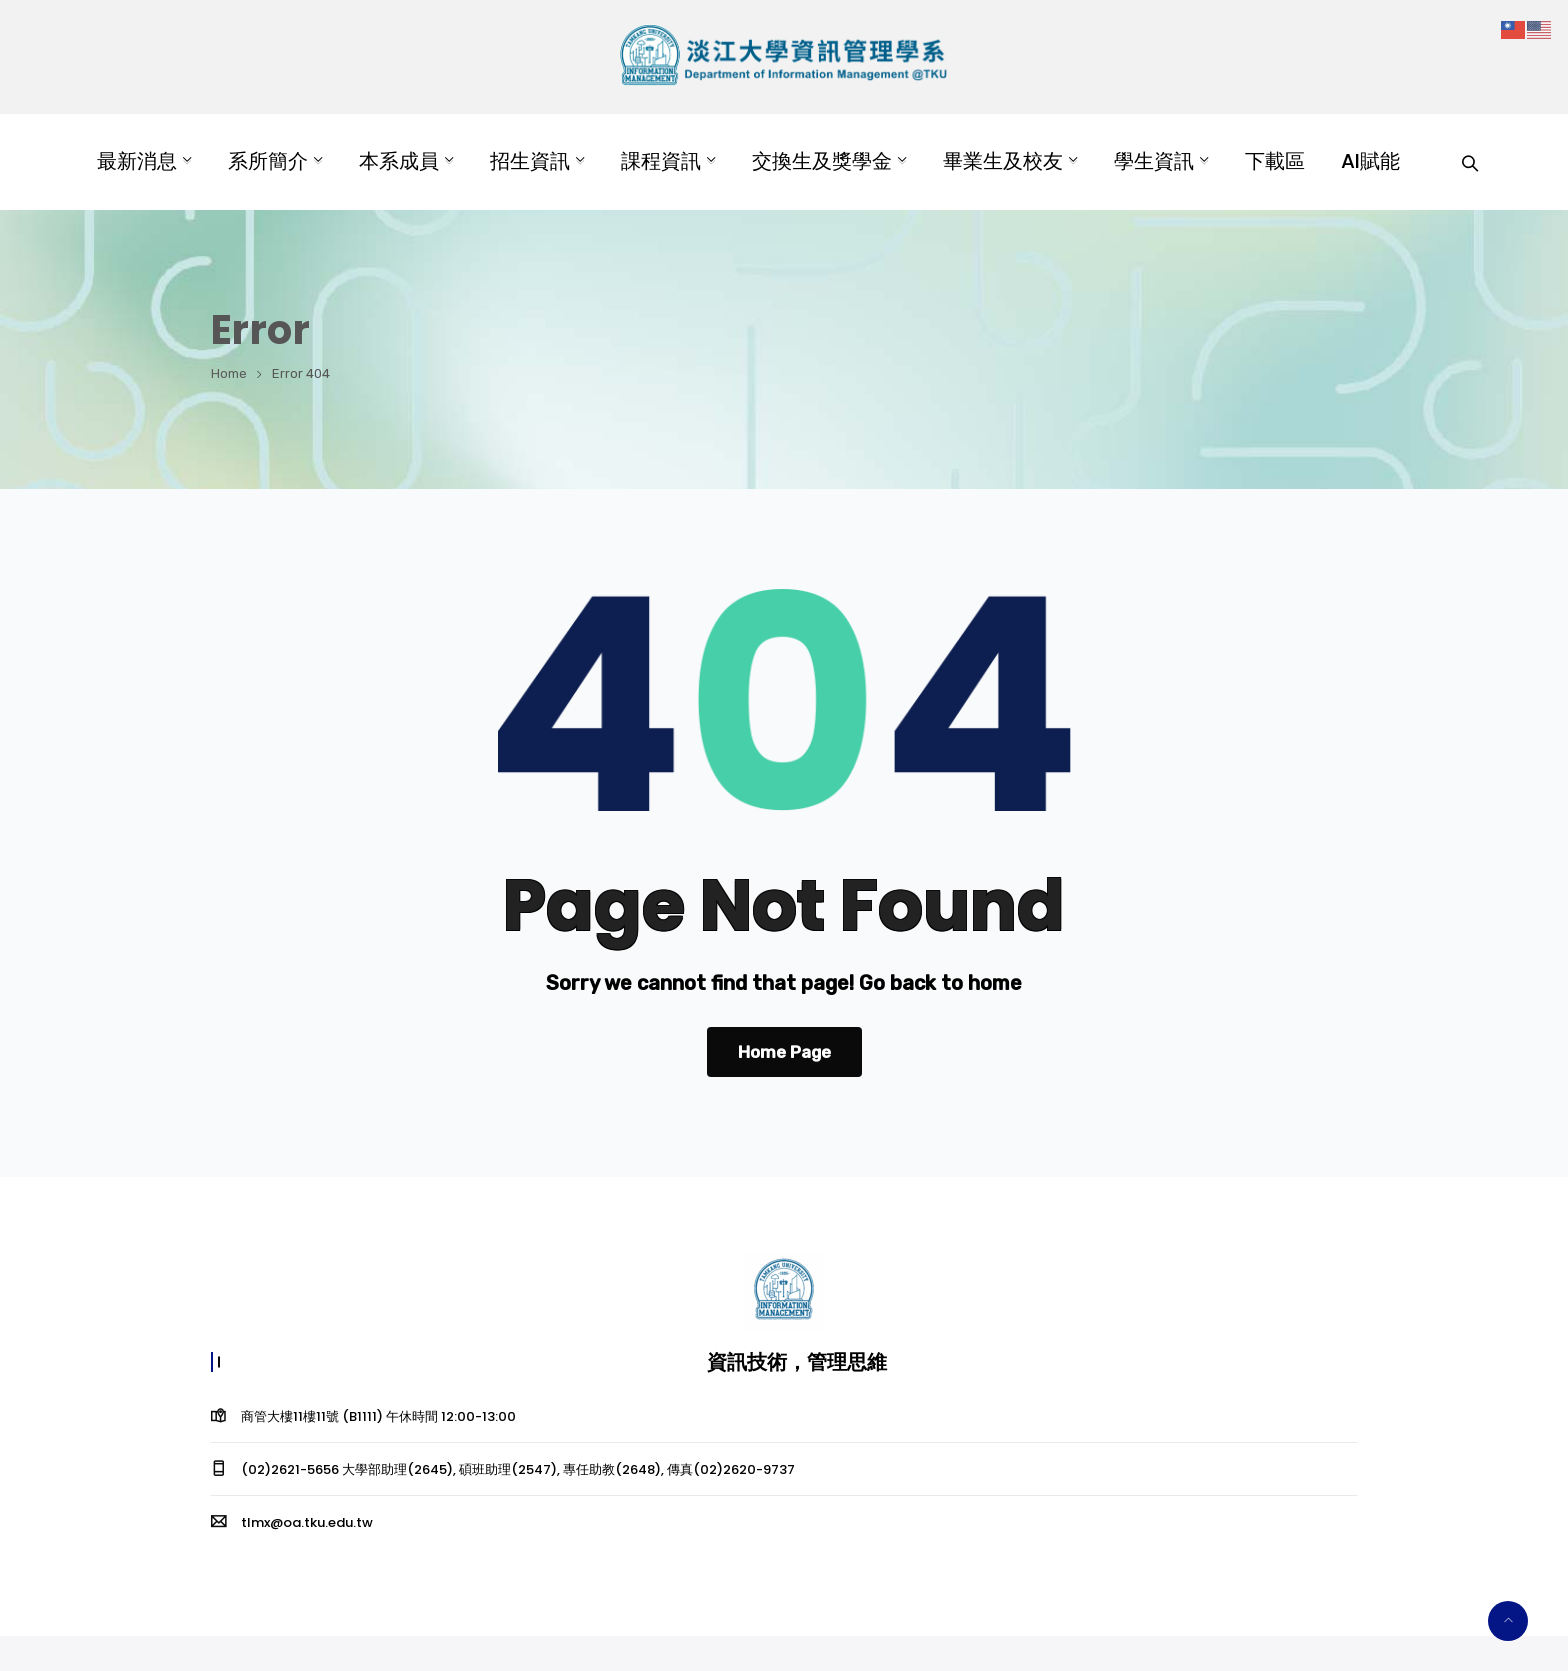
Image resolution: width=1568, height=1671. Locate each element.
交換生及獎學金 (822, 161)
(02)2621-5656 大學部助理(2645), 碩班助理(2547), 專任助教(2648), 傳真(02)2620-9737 (518, 1469)
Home (229, 373)
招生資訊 (530, 161)
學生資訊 (1154, 161)
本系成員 (399, 161)
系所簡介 (268, 161)
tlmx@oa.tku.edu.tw (307, 1522)
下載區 (1275, 161)
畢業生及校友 (1003, 161)
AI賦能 (1370, 161)
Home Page (784, 1052)
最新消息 (137, 161)
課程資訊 (661, 161)
